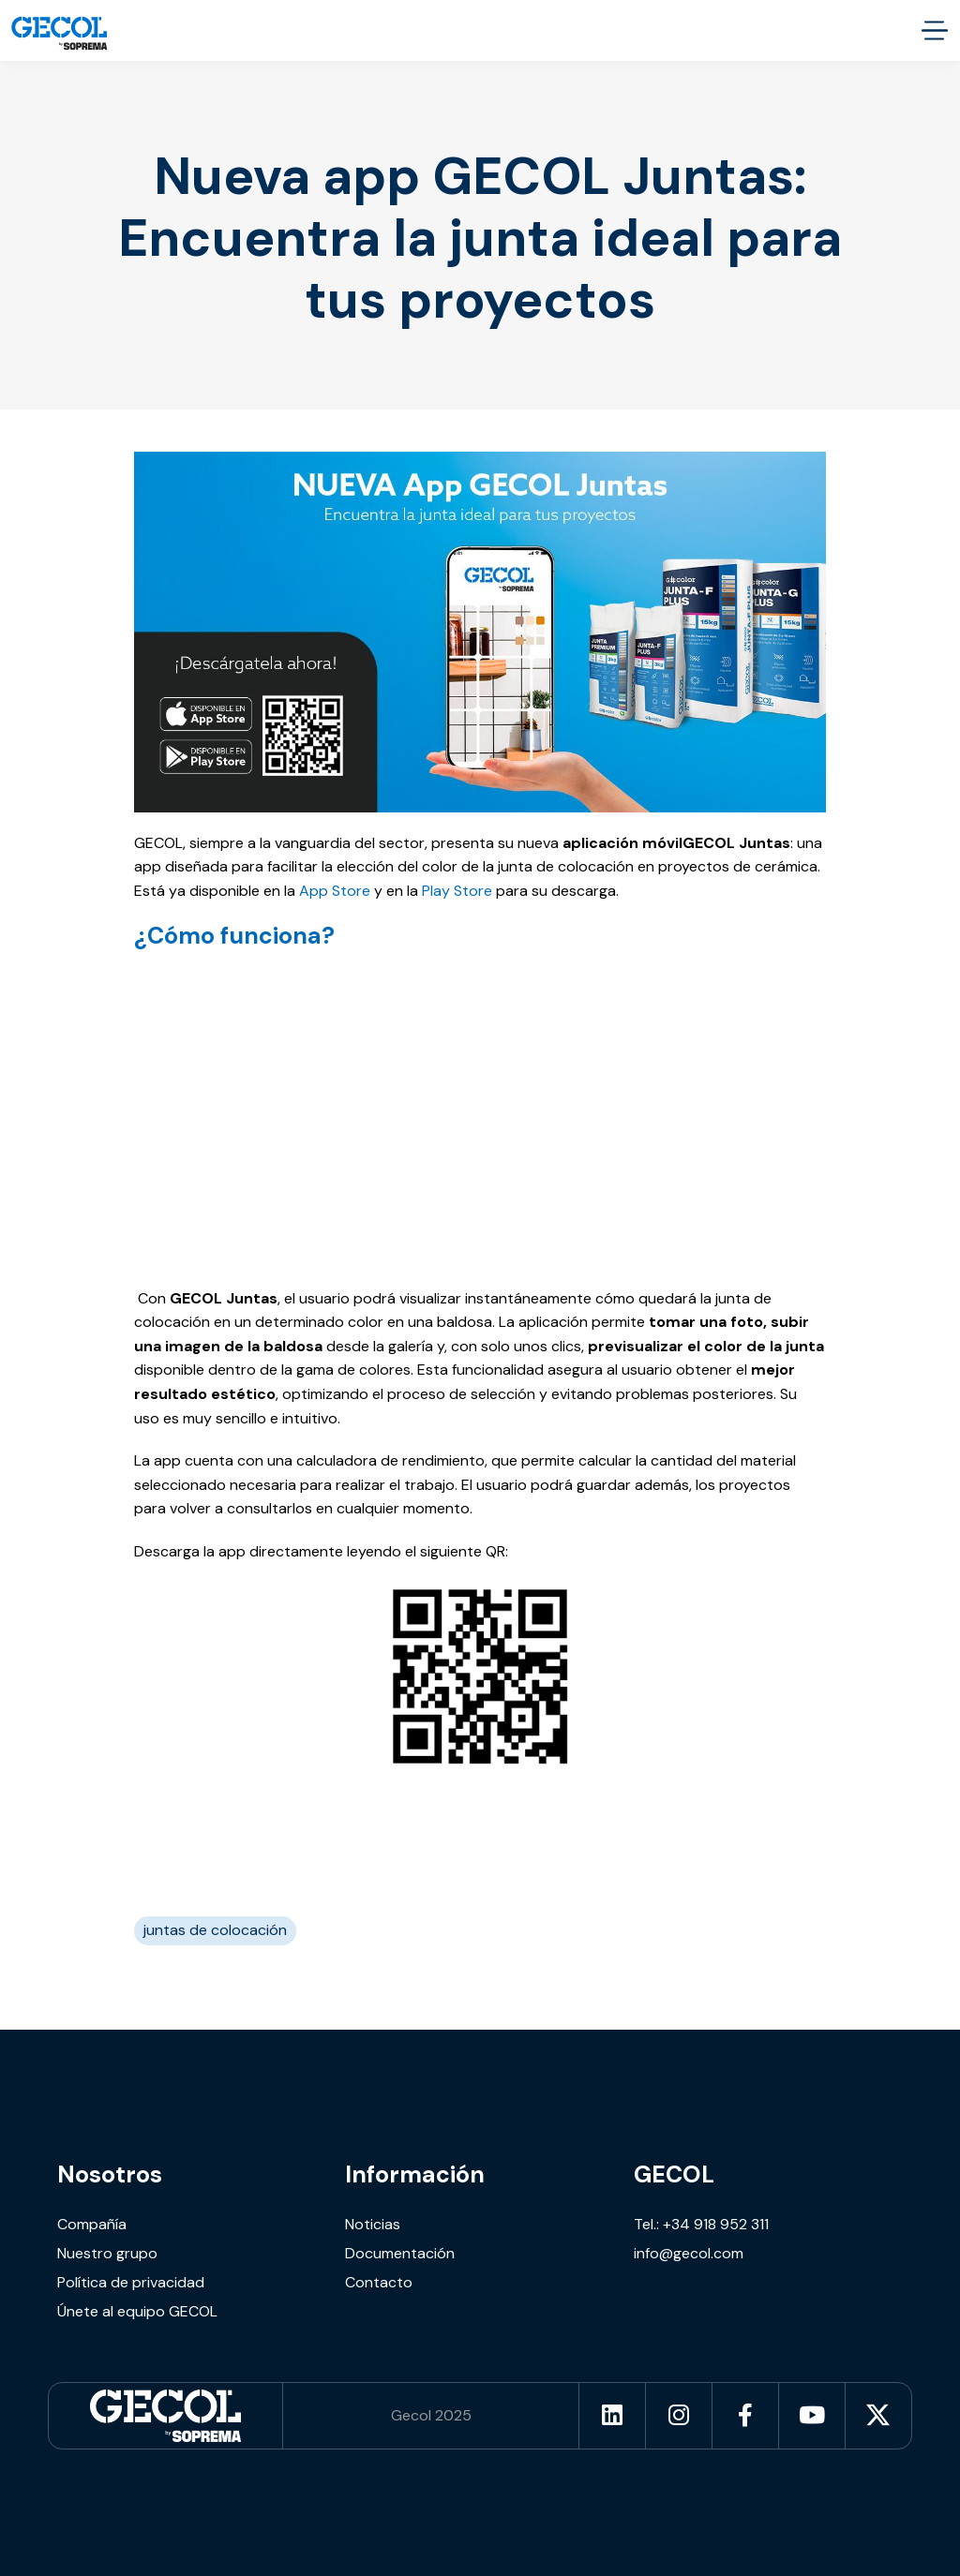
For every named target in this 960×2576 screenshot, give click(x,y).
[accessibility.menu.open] (934, 30)
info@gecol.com (688, 2253)
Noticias (372, 2224)
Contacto (378, 2282)
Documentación (400, 2253)
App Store (334, 891)
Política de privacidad (130, 2282)
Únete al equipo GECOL (137, 2311)
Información (415, 2174)
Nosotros (109, 2174)
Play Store (457, 891)
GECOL (674, 2174)
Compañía (92, 2224)
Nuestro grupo (107, 2253)
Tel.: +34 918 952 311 (701, 2224)
